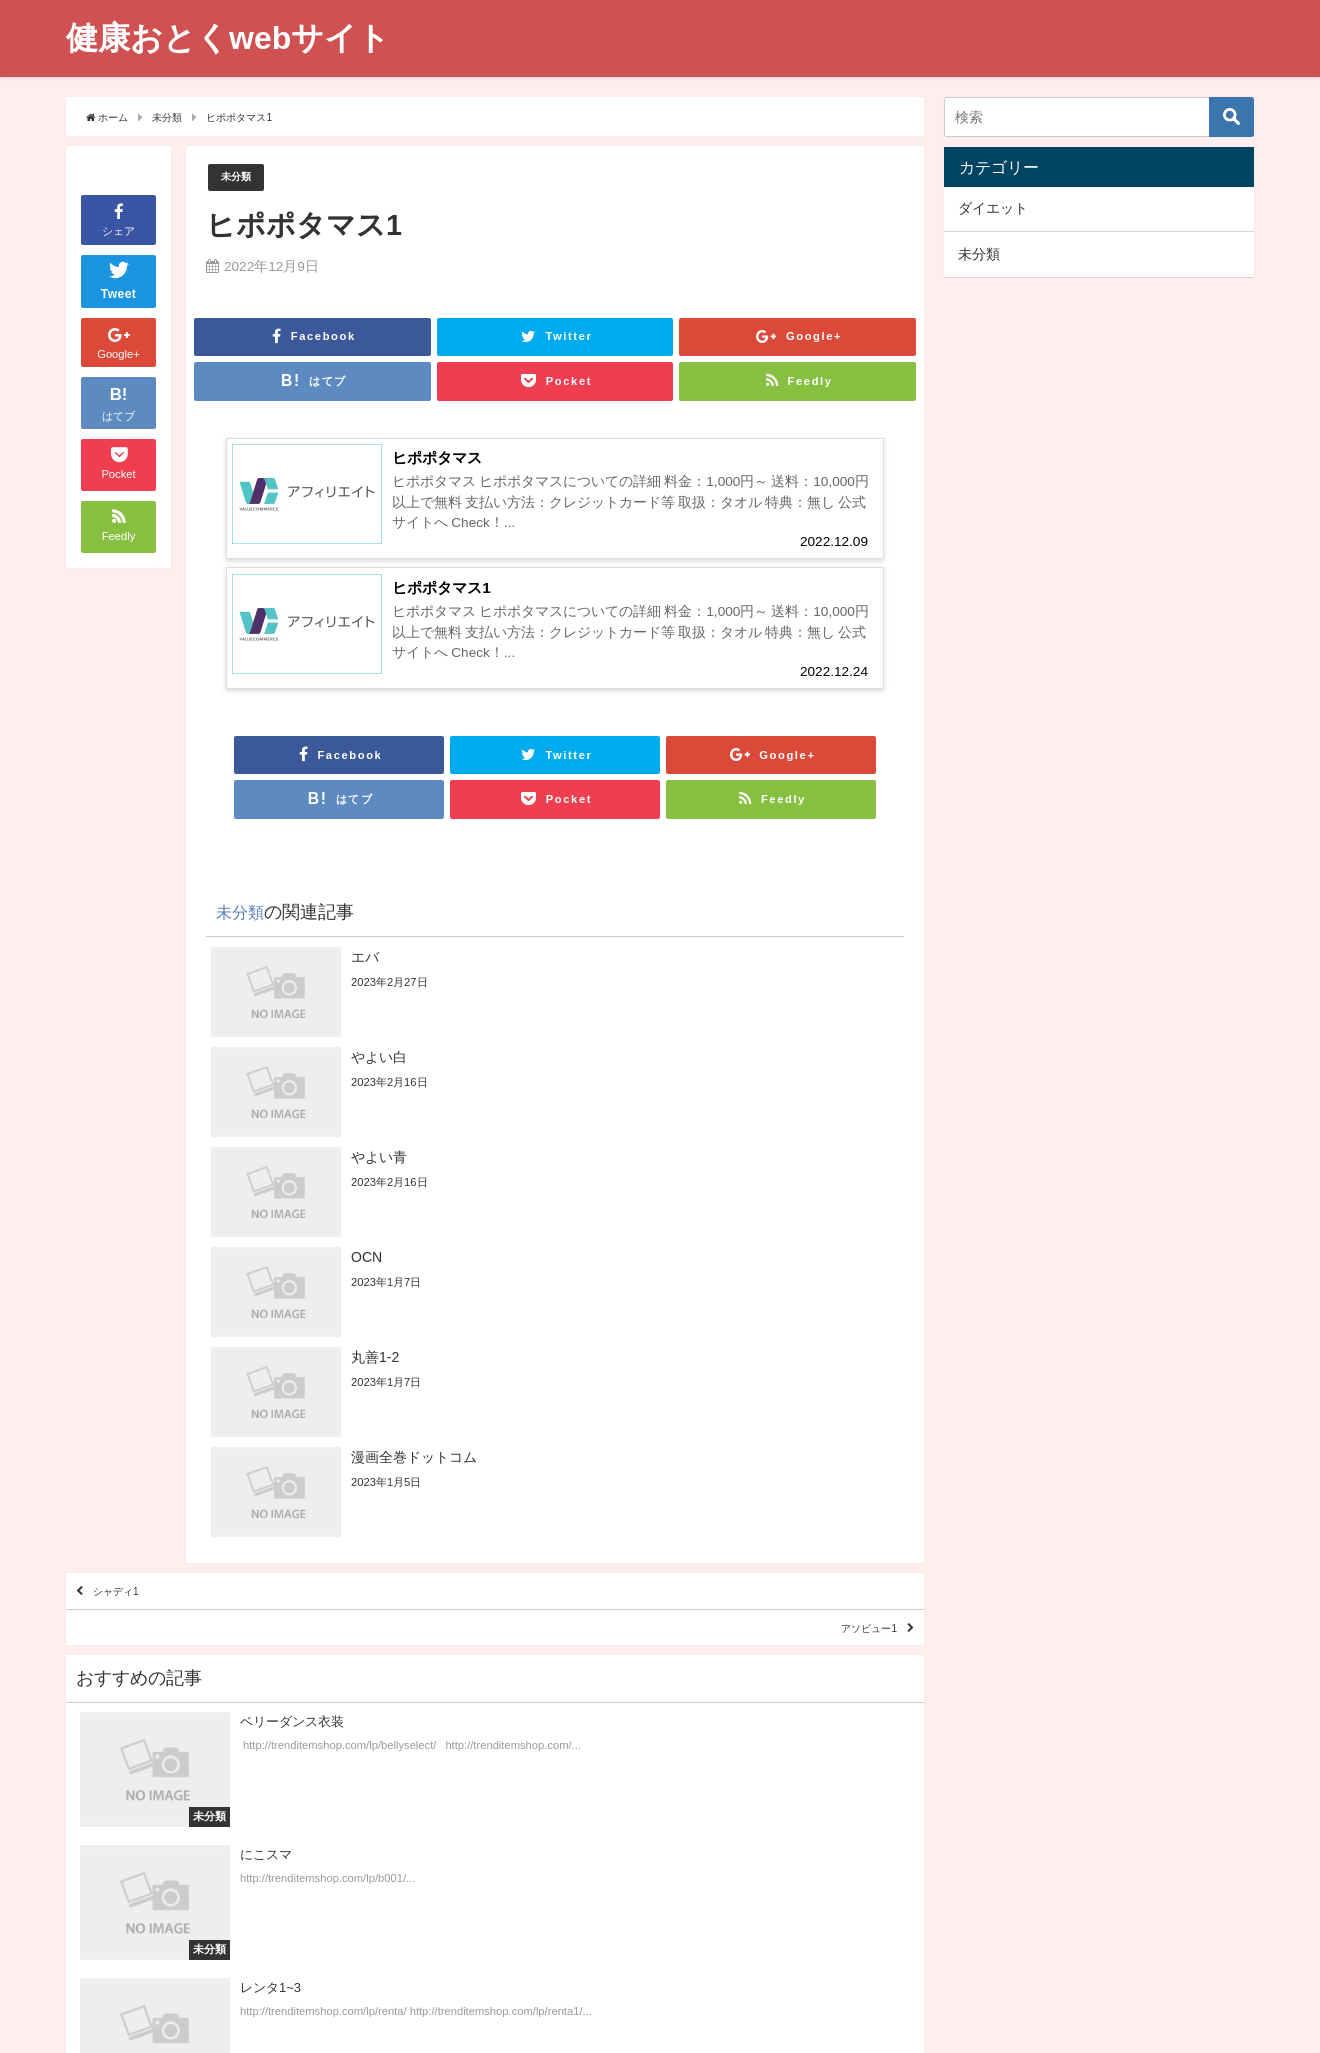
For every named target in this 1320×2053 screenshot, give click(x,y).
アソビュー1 (842, 1398)
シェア (118, 218)
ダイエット (993, 208)
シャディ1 (139, 1340)
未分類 (240, 177)
